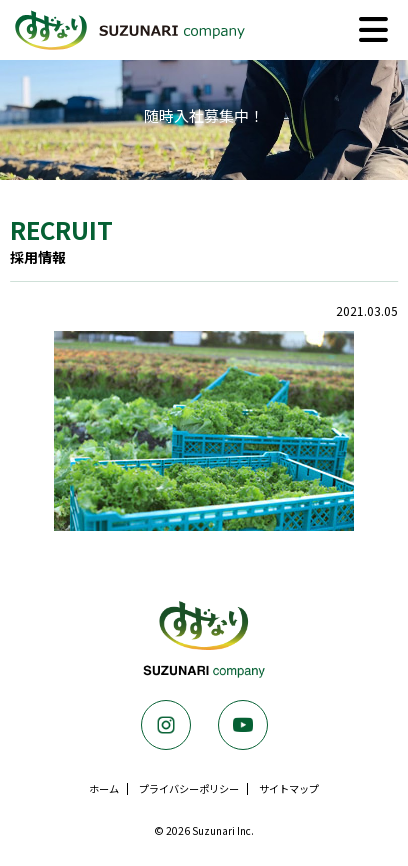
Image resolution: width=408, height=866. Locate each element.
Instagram (166, 725)
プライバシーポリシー (189, 788)
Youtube (243, 725)
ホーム (104, 788)
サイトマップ (289, 788)
